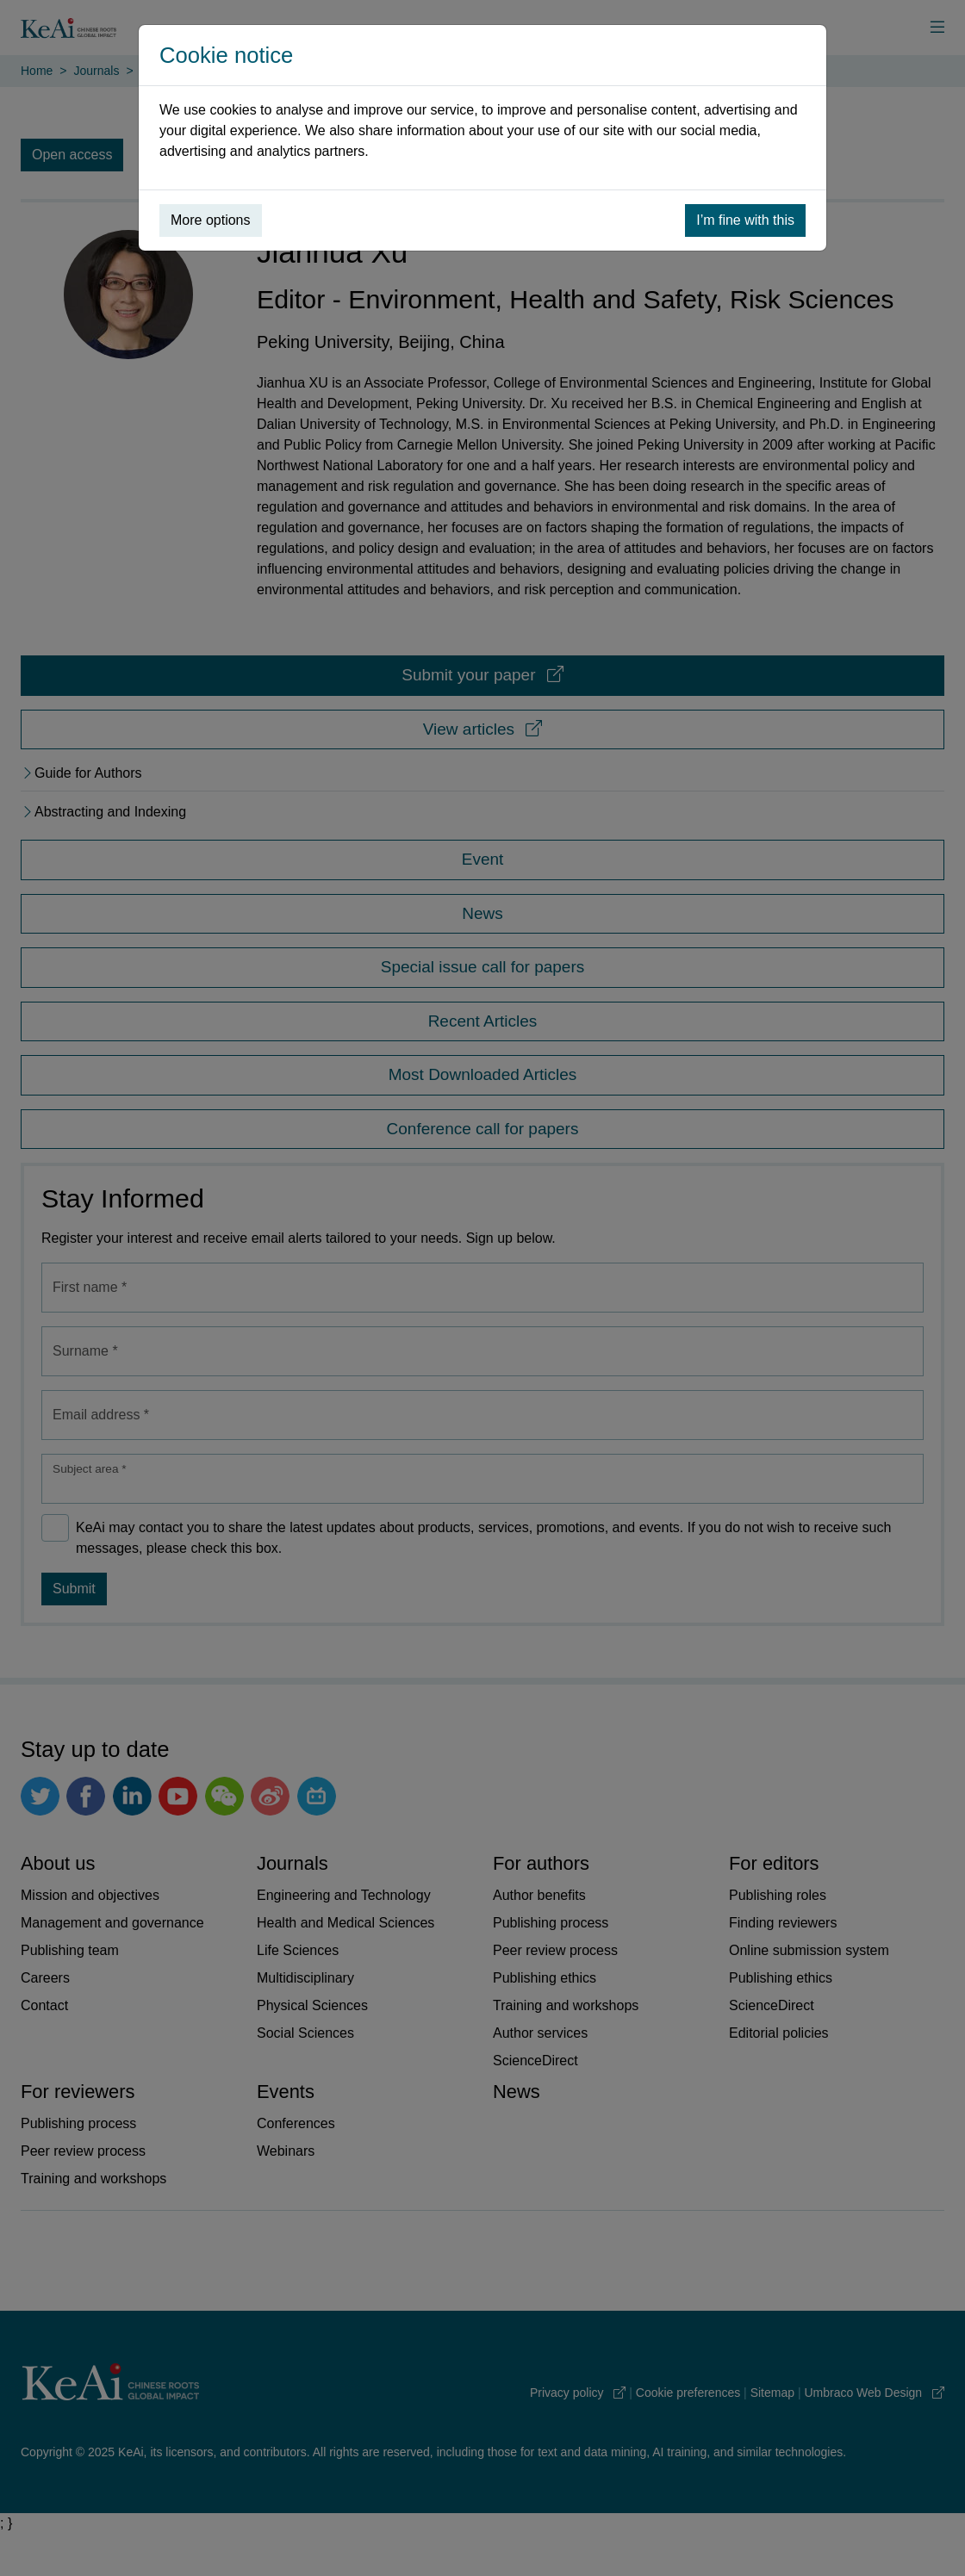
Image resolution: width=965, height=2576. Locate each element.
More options (211, 220)
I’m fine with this (745, 220)
